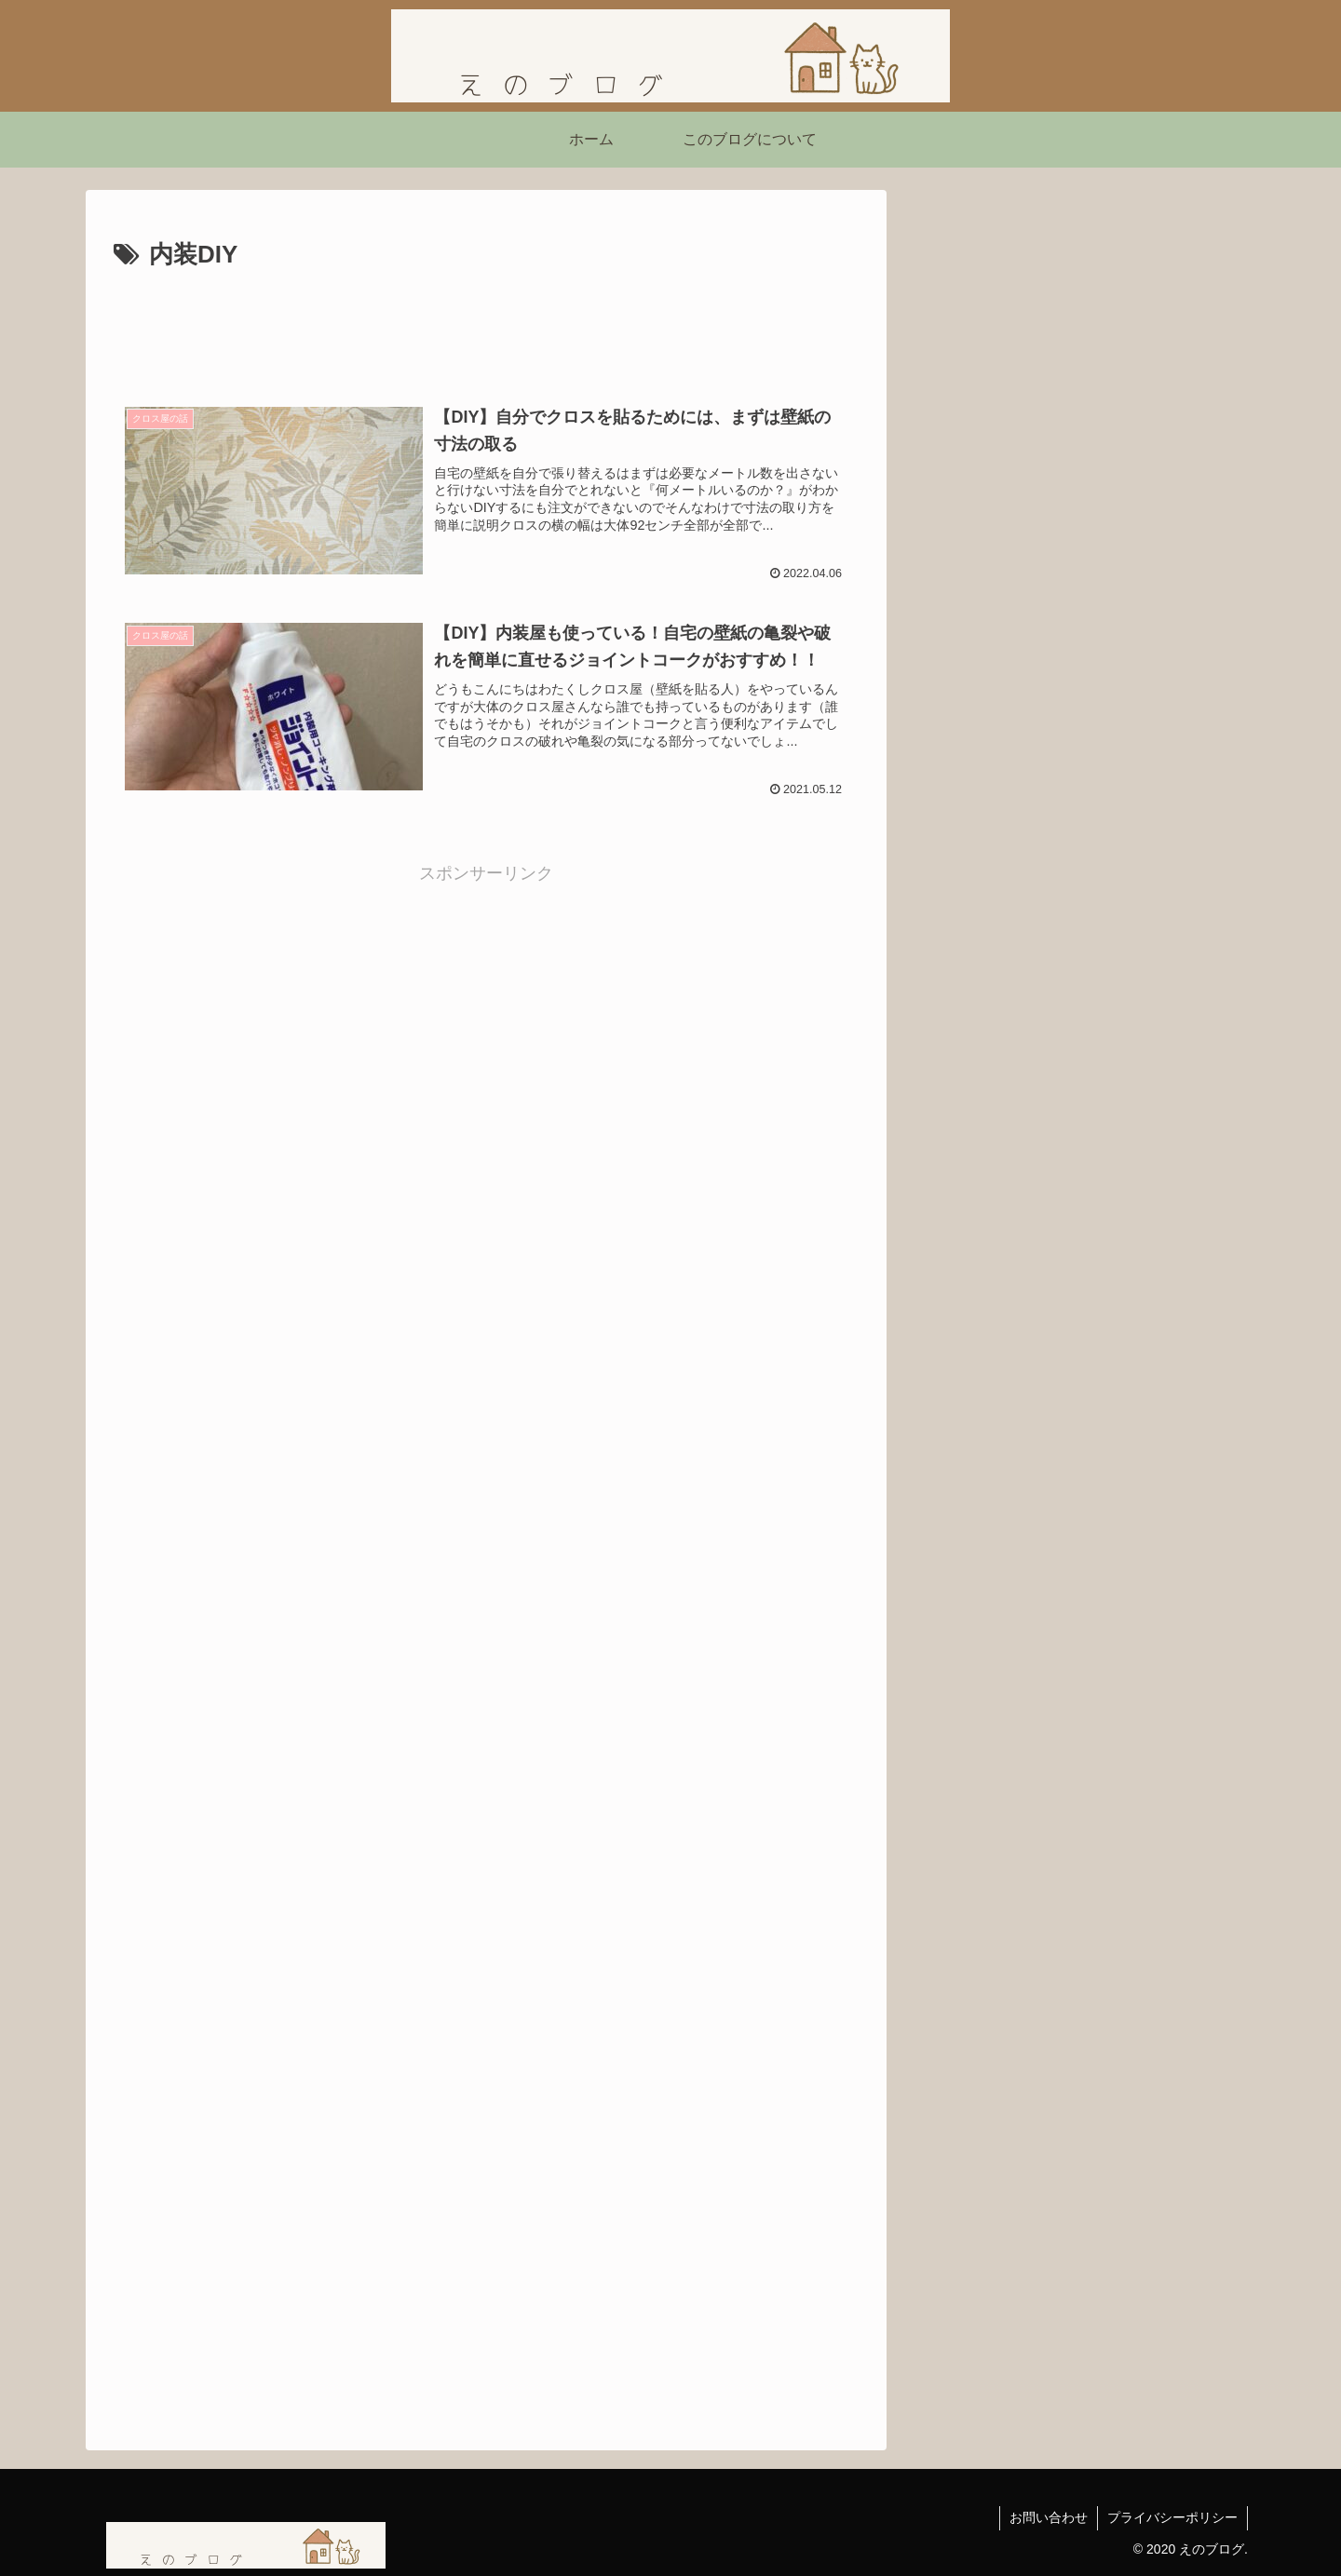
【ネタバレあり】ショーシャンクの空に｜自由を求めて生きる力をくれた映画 (1078, 947)
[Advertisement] (486, 328)
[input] (1080, 513)
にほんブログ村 (982, 1055)
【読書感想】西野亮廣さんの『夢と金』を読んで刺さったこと (1078, 679)
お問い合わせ (1048, 2517)
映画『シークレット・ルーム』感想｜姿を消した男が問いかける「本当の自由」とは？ (1078, 853)
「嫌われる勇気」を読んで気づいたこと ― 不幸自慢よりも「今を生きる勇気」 (1078, 759)
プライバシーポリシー (1172, 2517)
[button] (1217, 513)
